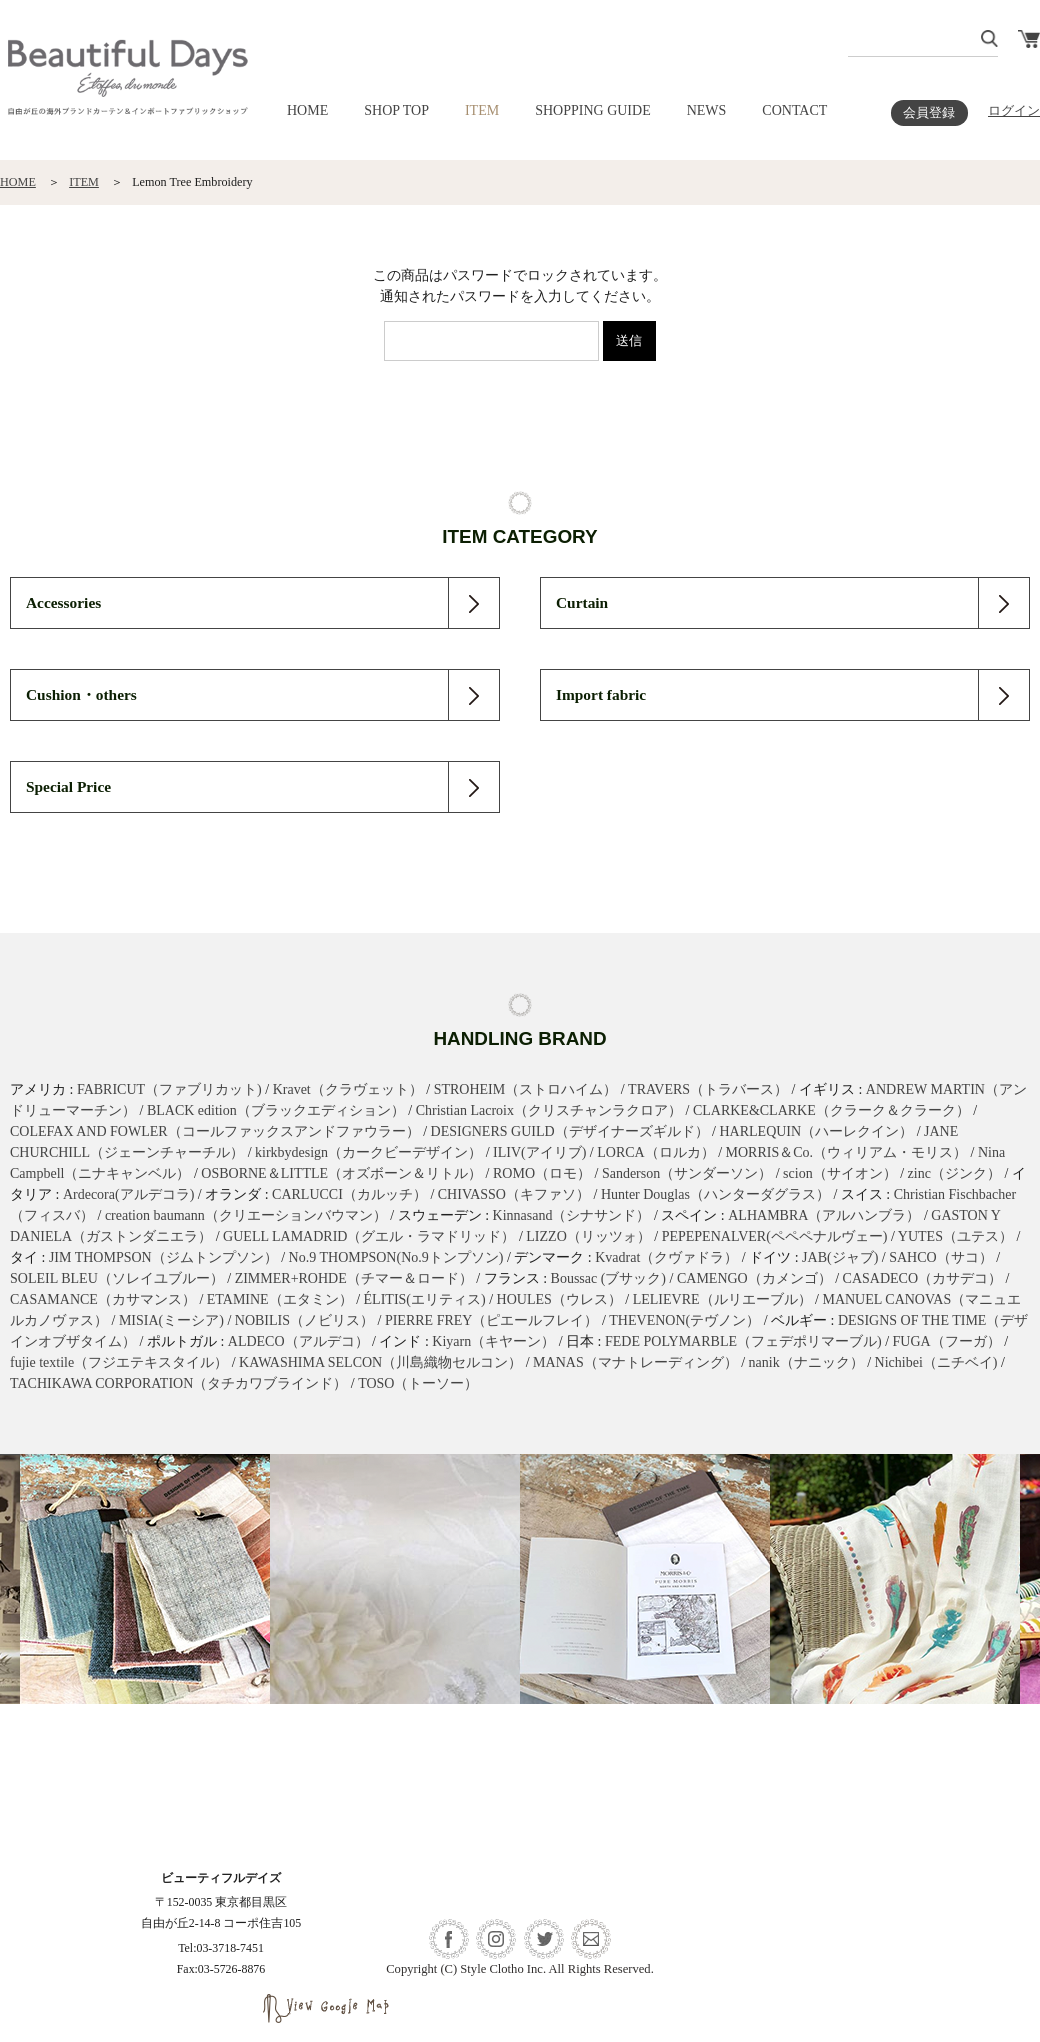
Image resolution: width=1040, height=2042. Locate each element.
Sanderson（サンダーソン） (687, 1173)
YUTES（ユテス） (955, 1236)
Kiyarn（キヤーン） (493, 1341)
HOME (307, 110)
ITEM (482, 110)
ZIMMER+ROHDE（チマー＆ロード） (354, 1278)
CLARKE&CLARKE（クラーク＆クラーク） (831, 1110)
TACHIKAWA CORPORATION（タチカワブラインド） (178, 1383)
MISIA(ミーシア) (171, 1320)
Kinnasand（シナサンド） (572, 1215)
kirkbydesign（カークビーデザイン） (368, 1152)
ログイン (1014, 111)
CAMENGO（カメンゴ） (754, 1278)
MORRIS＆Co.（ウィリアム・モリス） (847, 1152)
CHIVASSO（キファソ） (514, 1194)
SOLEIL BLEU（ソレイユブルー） (117, 1278)
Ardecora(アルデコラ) (128, 1194)
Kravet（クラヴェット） (348, 1089)
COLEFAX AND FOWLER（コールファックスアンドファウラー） (215, 1131)
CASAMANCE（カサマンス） (103, 1299)
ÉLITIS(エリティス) (425, 1299)
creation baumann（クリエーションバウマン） (246, 1215)
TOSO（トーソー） (418, 1383)
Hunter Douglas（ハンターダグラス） (715, 1194)
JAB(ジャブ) (840, 1257)
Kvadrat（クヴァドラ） (666, 1257)
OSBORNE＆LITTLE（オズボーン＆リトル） (341, 1173)
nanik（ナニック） (806, 1362)
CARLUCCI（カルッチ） (349, 1194)
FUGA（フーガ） (947, 1341)
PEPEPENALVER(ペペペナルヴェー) (775, 1236)
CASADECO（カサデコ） (922, 1278)
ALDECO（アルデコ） (298, 1341)
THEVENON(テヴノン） (684, 1320)
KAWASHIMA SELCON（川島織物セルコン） (380, 1362)
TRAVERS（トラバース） (708, 1089)
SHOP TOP (396, 110)
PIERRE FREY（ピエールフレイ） (492, 1320)
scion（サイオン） (840, 1173)
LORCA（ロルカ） (655, 1152)
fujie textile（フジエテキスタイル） (119, 1362)
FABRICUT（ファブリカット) (169, 1089)
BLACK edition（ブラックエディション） (276, 1110)
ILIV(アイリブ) (539, 1152)
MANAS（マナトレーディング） (635, 1362)
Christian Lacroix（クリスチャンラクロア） (549, 1110)
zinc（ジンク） (954, 1173)
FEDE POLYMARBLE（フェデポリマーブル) (743, 1341)
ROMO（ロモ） (542, 1173)
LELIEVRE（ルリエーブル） (722, 1299)
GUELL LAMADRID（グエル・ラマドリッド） (369, 1236)
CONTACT (794, 110)
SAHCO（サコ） (940, 1257)
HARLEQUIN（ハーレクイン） (816, 1131)
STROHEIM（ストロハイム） (526, 1089)
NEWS (707, 110)
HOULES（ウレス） (559, 1299)
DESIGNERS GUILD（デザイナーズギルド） (570, 1131)
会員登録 (929, 113)
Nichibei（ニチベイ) (936, 1362)
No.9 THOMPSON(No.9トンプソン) (396, 1257)
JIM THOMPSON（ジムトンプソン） (163, 1257)
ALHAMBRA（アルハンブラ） (824, 1215)
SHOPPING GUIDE (593, 110)
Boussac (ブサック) (609, 1278)
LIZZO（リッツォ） (588, 1236)
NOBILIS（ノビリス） (304, 1320)
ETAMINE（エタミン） (280, 1299)
